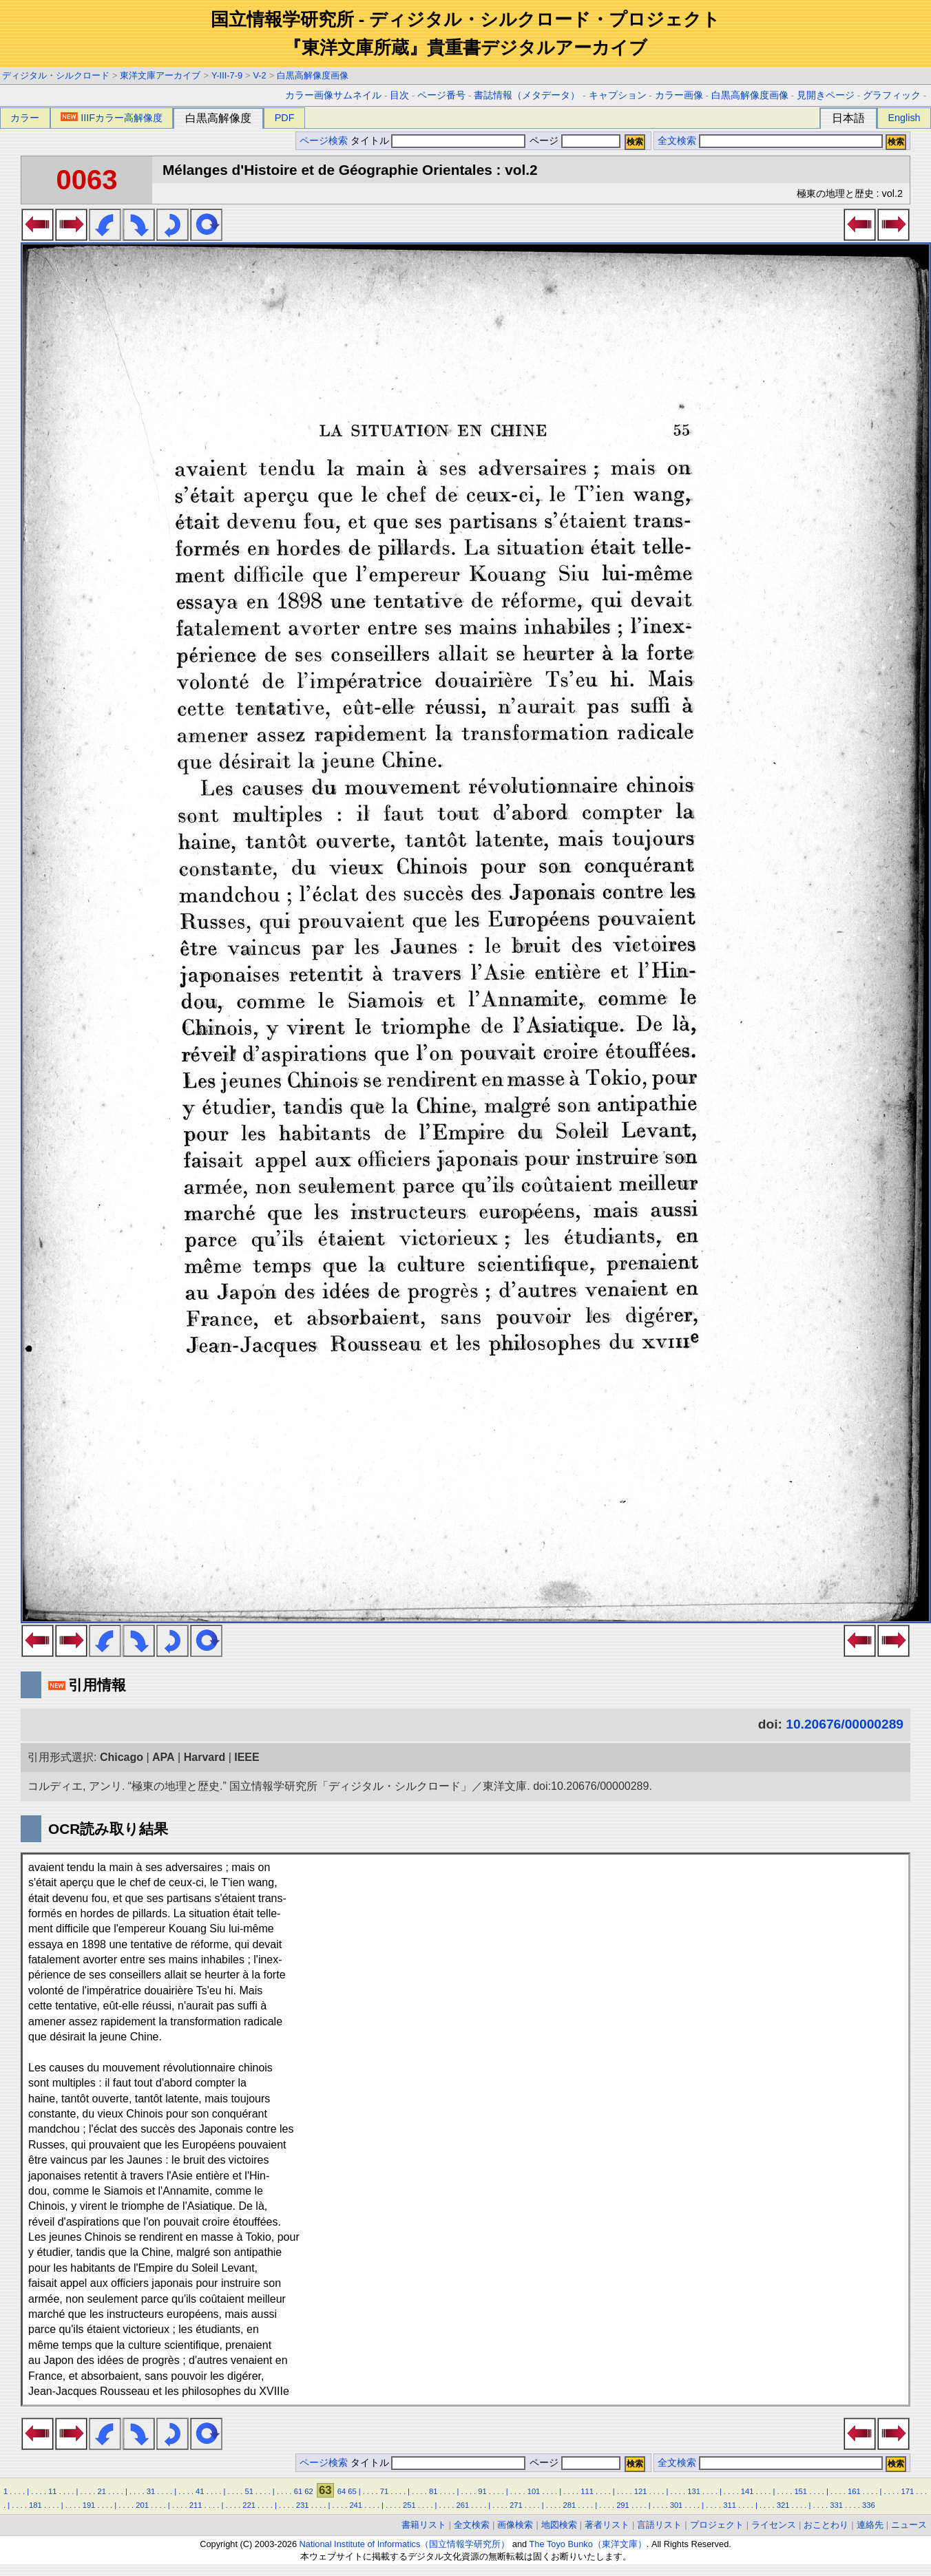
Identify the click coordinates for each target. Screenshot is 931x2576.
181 (35, 2505)
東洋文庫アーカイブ (160, 75)
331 (836, 2505)
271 (516, 2505)
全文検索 (677, 141)
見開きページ (826, 95)
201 (142, 2505)
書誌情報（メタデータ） (527, 95)
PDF (285, 117)
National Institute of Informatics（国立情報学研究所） (405, 2544)
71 (384, 2491)
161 (854, 2491)
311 (729, 2505)
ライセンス (773, 2525)
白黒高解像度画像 (312, 75)
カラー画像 (679, 95)
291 (622, 2505)
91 (482, 2491)
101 (534, 2491)
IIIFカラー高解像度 (112, 117)
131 (693, 2491)
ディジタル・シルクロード (55, 75)
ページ (573, 141)
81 (433, 2491)
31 (151, 2491)
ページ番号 (441, 95)
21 (101, 2491)
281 (569, 2505)
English (904, 117)
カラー (24, 117)
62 (308, 2491)
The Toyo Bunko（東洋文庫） (588, 2544)
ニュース (909, 2525)
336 (868, 2505)
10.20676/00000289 (844, 1724)
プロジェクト (717, 2525)
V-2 (259, 75)
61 (298, 2491)
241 (355, 2505)
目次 (399, 95)
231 (302, 2505)
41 (200, 2491)
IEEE (246, 1757)
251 (409, 2505)
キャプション (618, 95)
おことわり (826, 2525)
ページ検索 (324, 141)
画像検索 (515, 2525)
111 (587, 2491)
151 (800, 2491)
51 (248, 2491)
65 (352, 2491)
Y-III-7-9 (226, 75)
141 (747, 2491)
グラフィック (892, 95)
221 (248, 2505)
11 (52, 2491)
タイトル (438, 141)
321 (783, 2505)
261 (462, 2505)
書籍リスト (423, 2525)
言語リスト (659, 2525)
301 (676, 2505)
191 (89, 2505)
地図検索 (559, 2525)
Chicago (121, 1757)
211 (195, 2505)
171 (907, 2491)
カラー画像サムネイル (333, 95)
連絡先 (870, 2525)
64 (341, 2491)
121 (640, 2491)
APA (163, 1757)
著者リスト (607, 2525)
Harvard (204, 1757)
